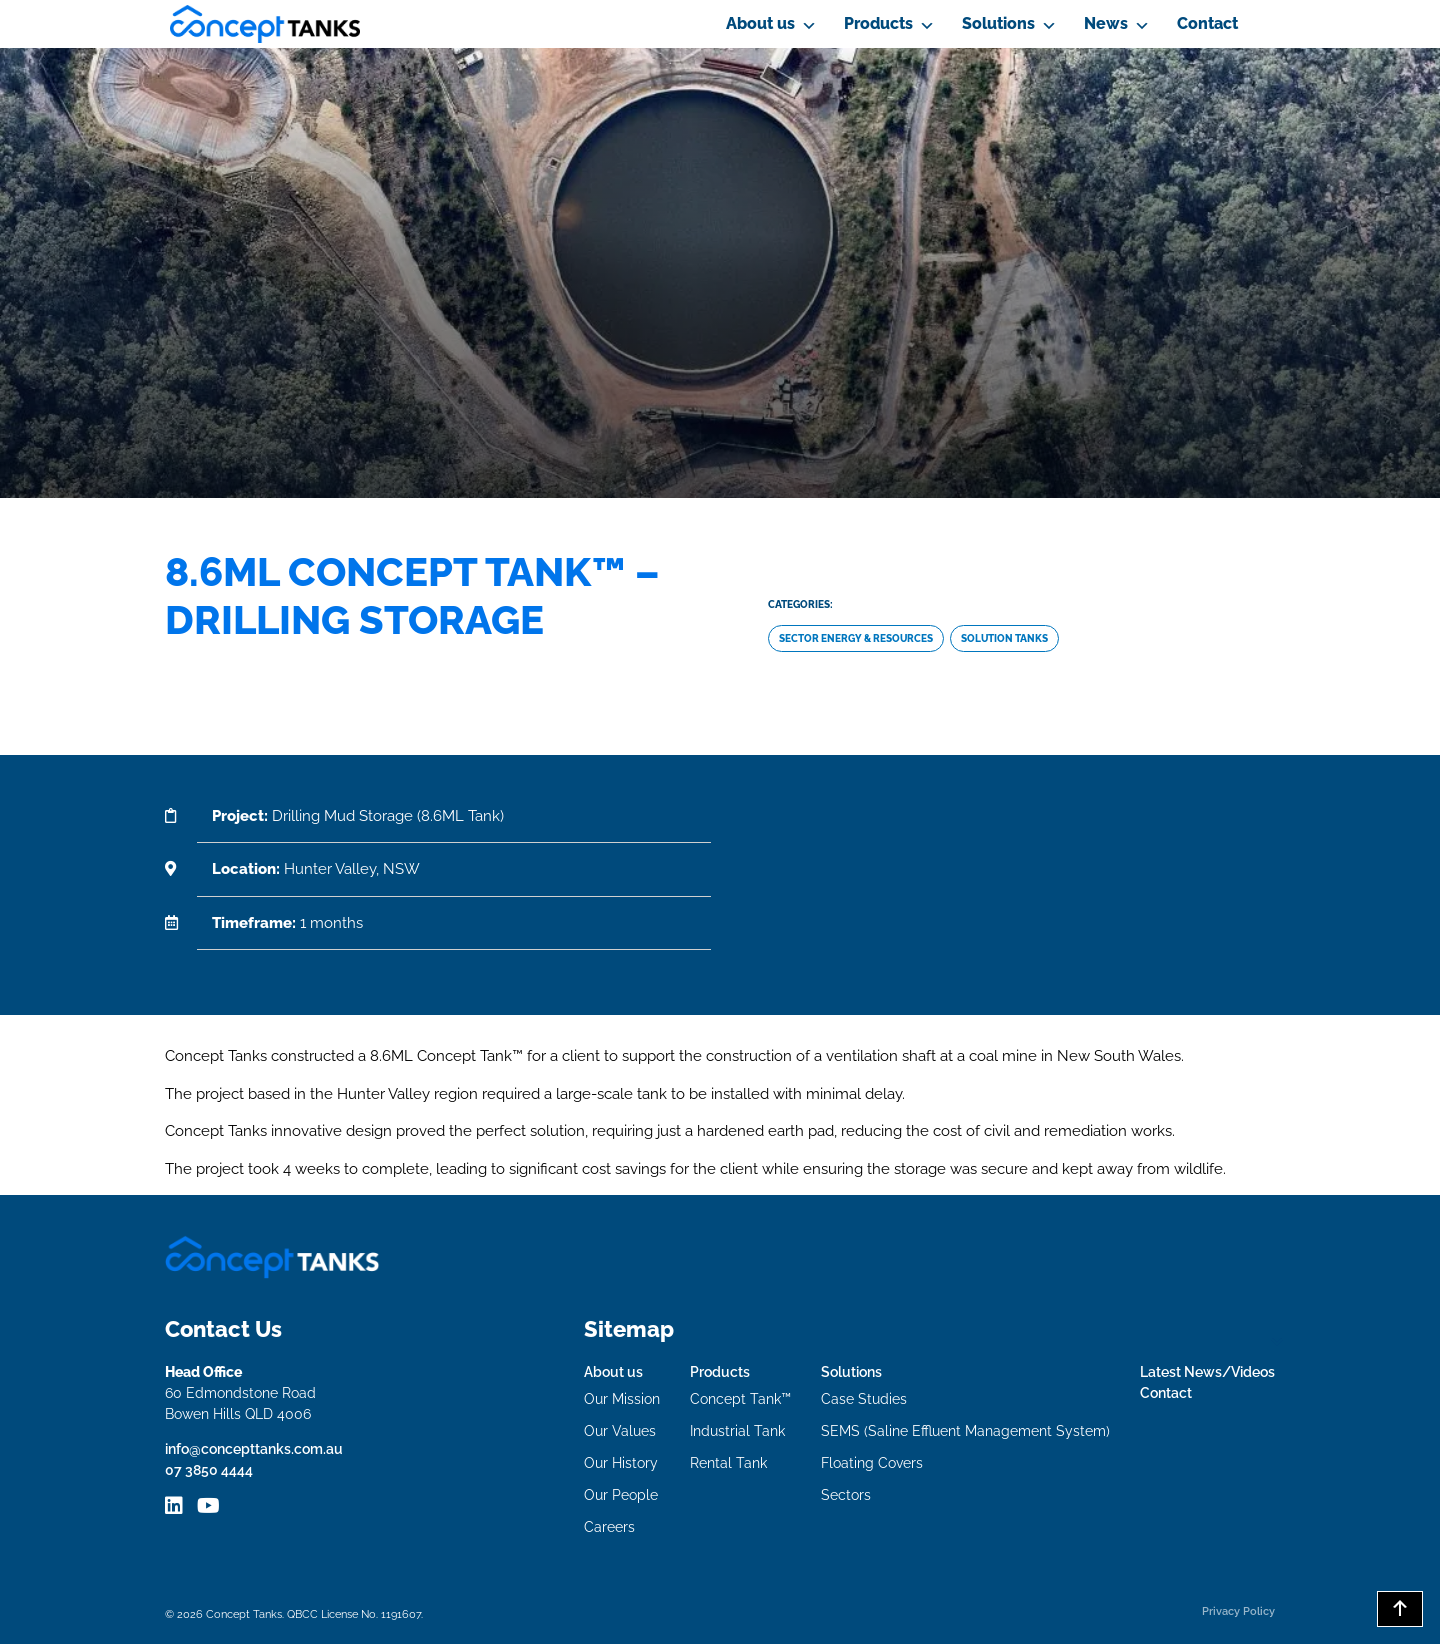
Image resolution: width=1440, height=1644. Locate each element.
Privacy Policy (1238, 1611)
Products (878, 23)
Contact (1207, 23)
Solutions (998, 23)
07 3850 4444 (209, 1470)
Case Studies (864, 1399)
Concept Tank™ (740, 1399)
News (1106, 23)
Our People (621, 1495)
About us (760, 23)
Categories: (800, 604)
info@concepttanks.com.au (254, 1449)
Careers (609, 1527)
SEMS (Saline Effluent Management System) (965, 1431)
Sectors (846, 1495)
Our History (621, 1463)
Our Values (620, 1431)
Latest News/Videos (1207, 1372)
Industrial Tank (737, 1431)
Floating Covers (872, 1463)
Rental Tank (728, 1463)
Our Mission (622, 1399)
